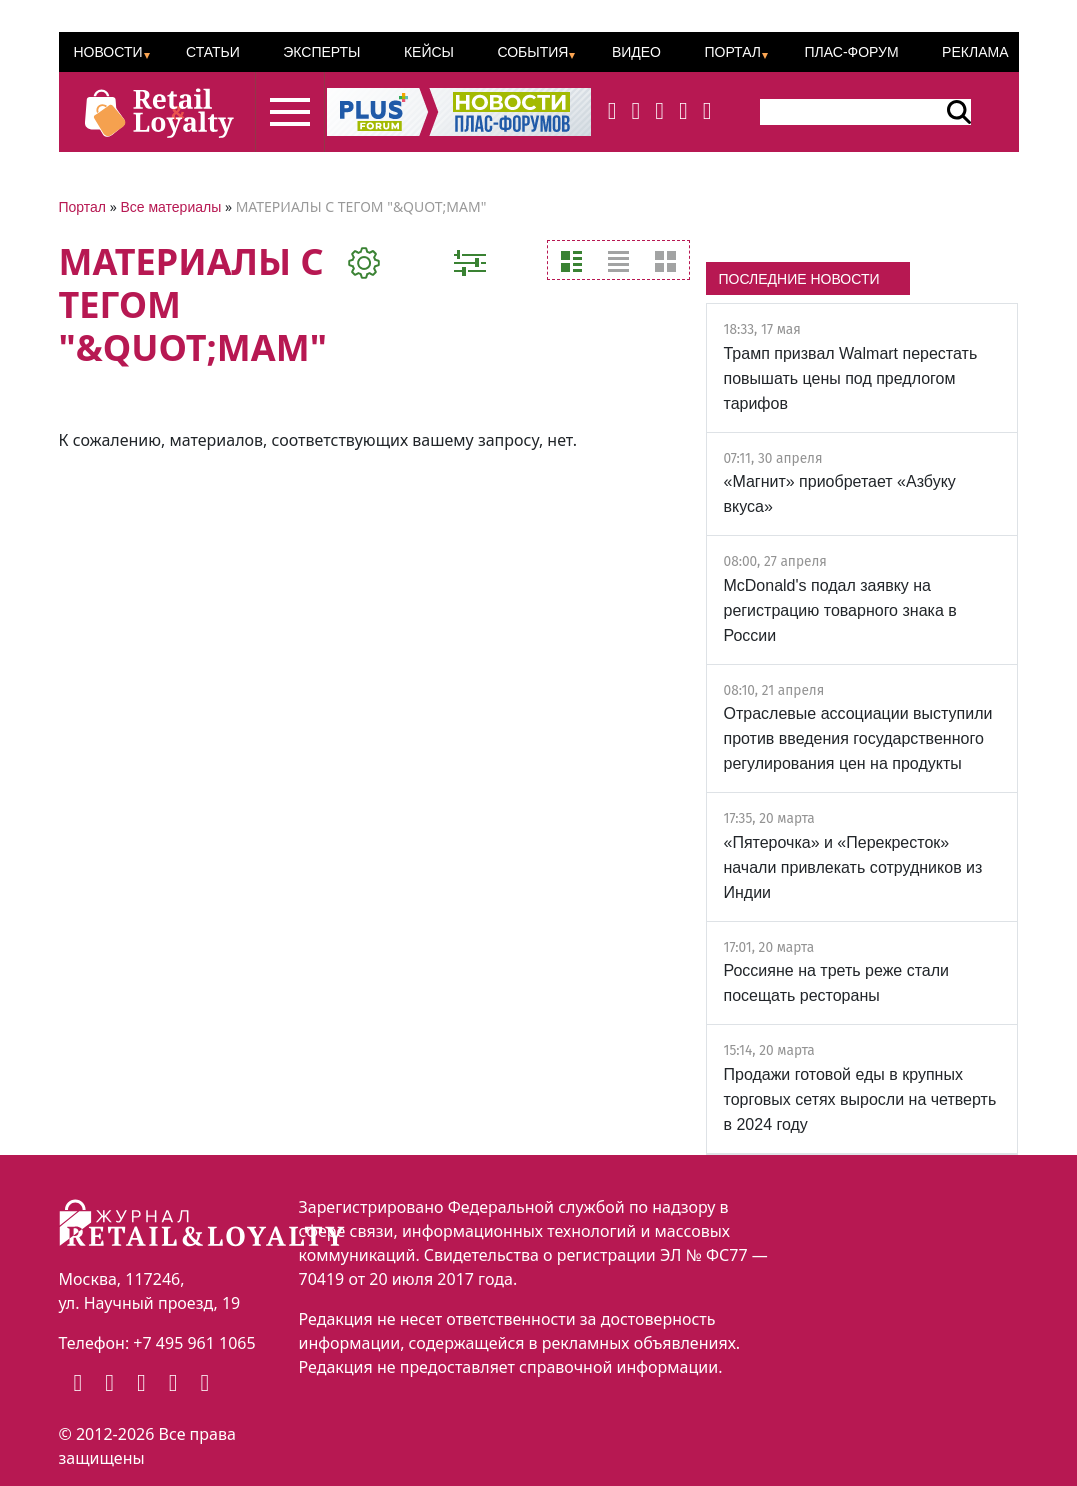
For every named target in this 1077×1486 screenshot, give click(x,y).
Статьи (213, 52)
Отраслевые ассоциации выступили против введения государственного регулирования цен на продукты (857, 738)
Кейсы (429, 52)
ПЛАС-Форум (851, 52)
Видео (636, 52)
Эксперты (321, 52)
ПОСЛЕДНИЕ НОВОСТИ (798, 279)
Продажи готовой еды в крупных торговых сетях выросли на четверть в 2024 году (859, 1099)
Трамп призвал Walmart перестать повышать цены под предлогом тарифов (850, 378)
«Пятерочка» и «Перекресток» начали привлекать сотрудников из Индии (852, 867)
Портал (732, 52)
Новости (108, 52)
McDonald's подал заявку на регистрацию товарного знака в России (839, 610)
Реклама (975, 52)
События (532, 52)
